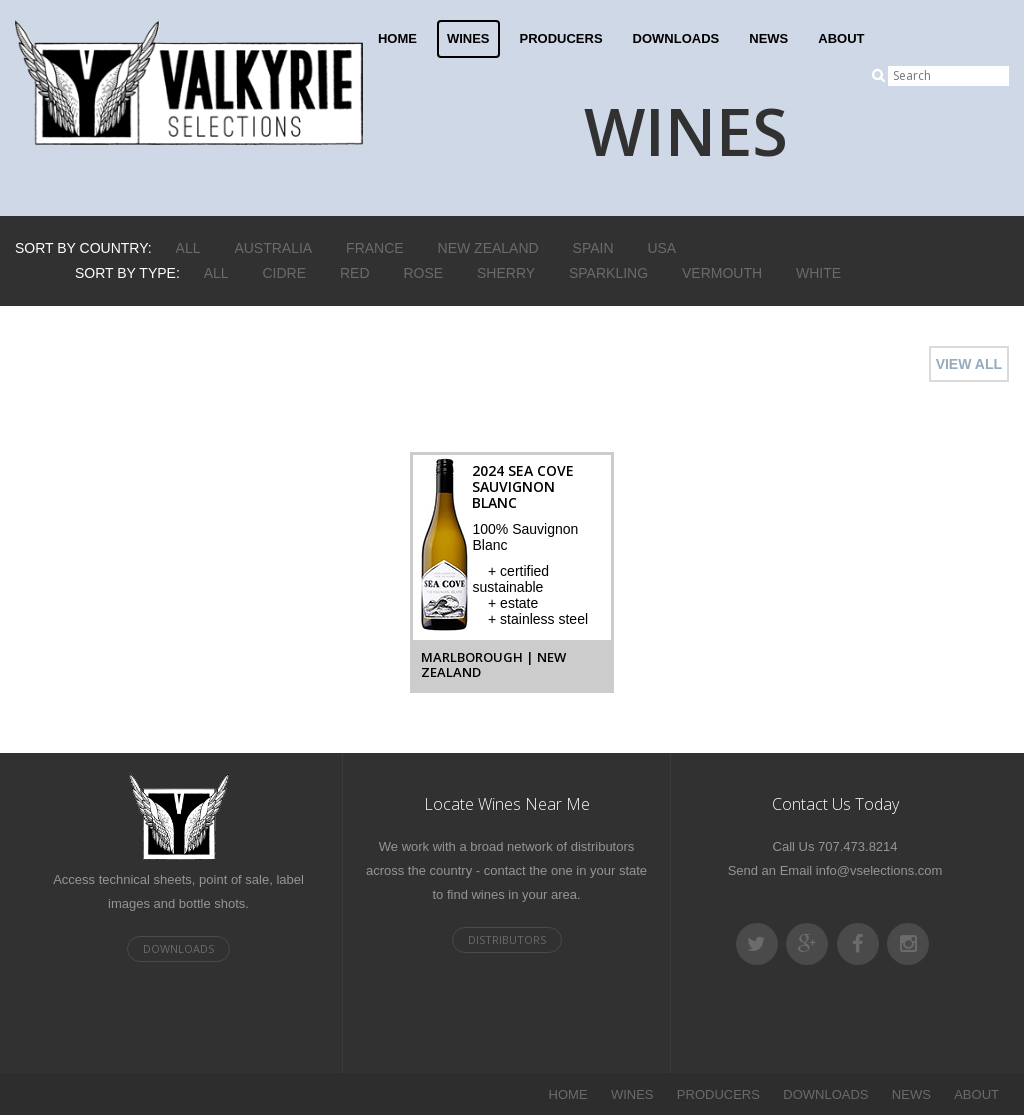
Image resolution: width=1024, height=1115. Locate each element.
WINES (468, 38)
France (375, 248)
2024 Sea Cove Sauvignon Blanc (523, 486)
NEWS (768, 38)
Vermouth (722, 273)
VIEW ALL (969, 364)
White (818, 273)
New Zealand (488, 248)
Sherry (506, 273)
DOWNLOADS (676, 38)
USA (661, 248)
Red (355, 273)
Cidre (285, 273)
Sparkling (608, 273)
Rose (423, 273)
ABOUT (841, 38)
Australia (273, 248)
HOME (397, 38)
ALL (188, 248)
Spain (593, 248)
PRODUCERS (561, 38)
